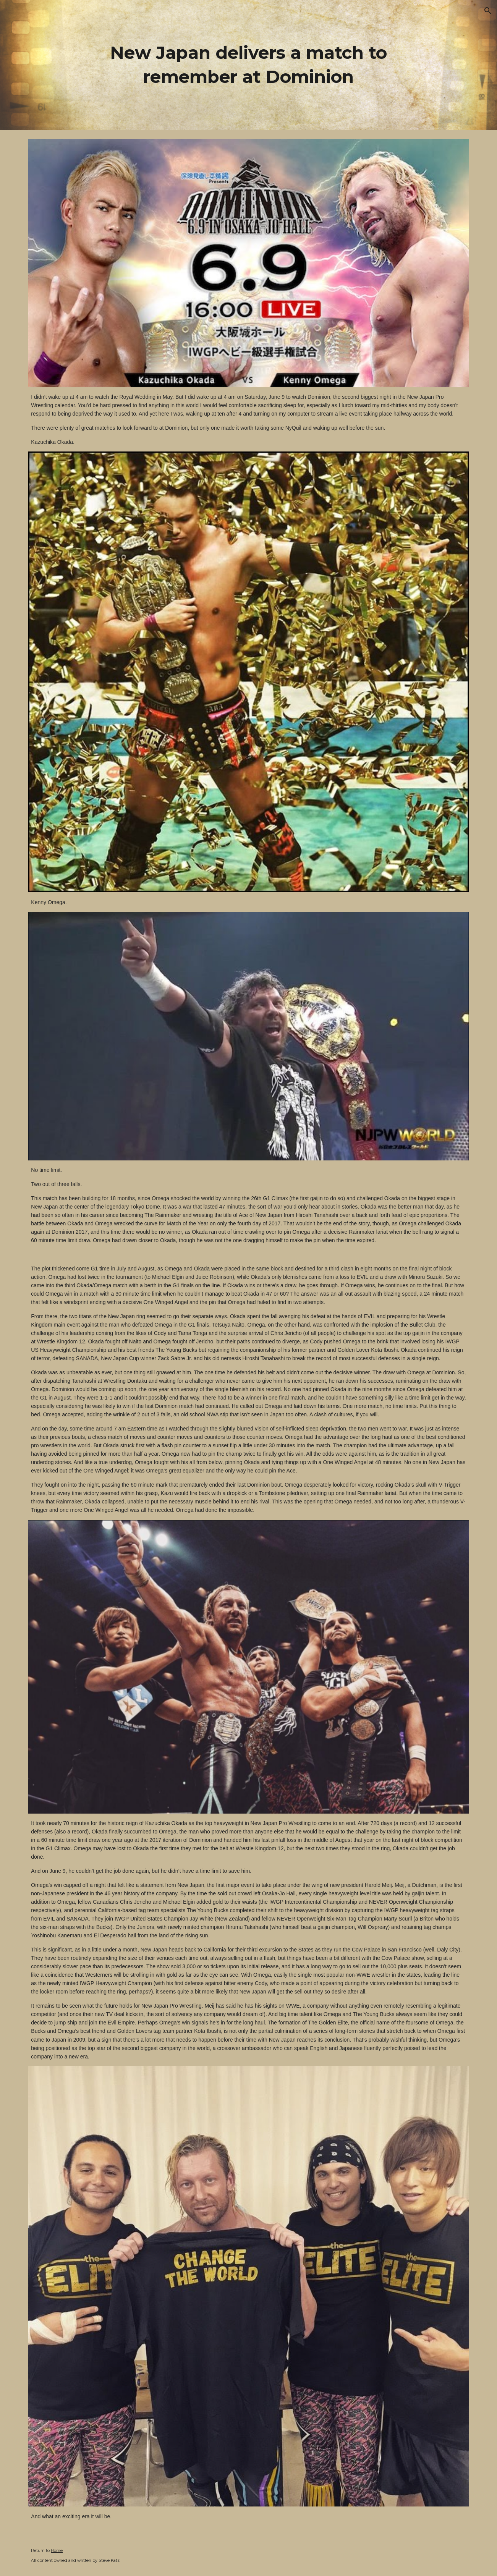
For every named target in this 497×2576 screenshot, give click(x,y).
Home (57, 2550)
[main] (249, 65)
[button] (488, 11)
